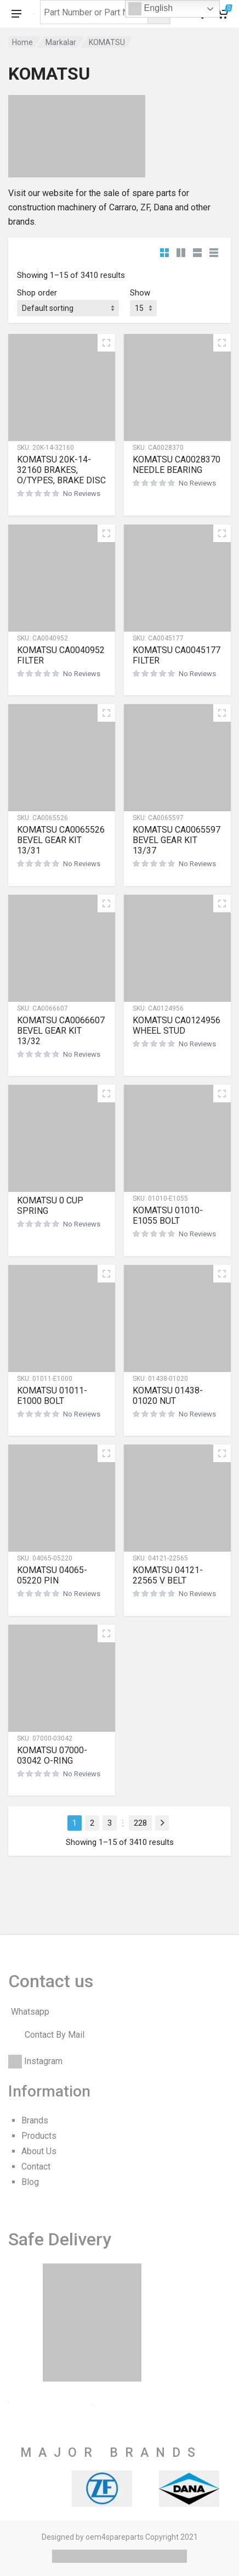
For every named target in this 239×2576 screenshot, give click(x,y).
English (150, 8)
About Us (38, 2151)
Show (140, 293)
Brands (34, 2120)
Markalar (60, 42)
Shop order (37, 293)
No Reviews (81, 493)
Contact (35, 2166)
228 (140, 1823)
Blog (30, 2182)
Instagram (43, 2061)
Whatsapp (30, 2011)
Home (22, 42)
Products (38, 2136)
